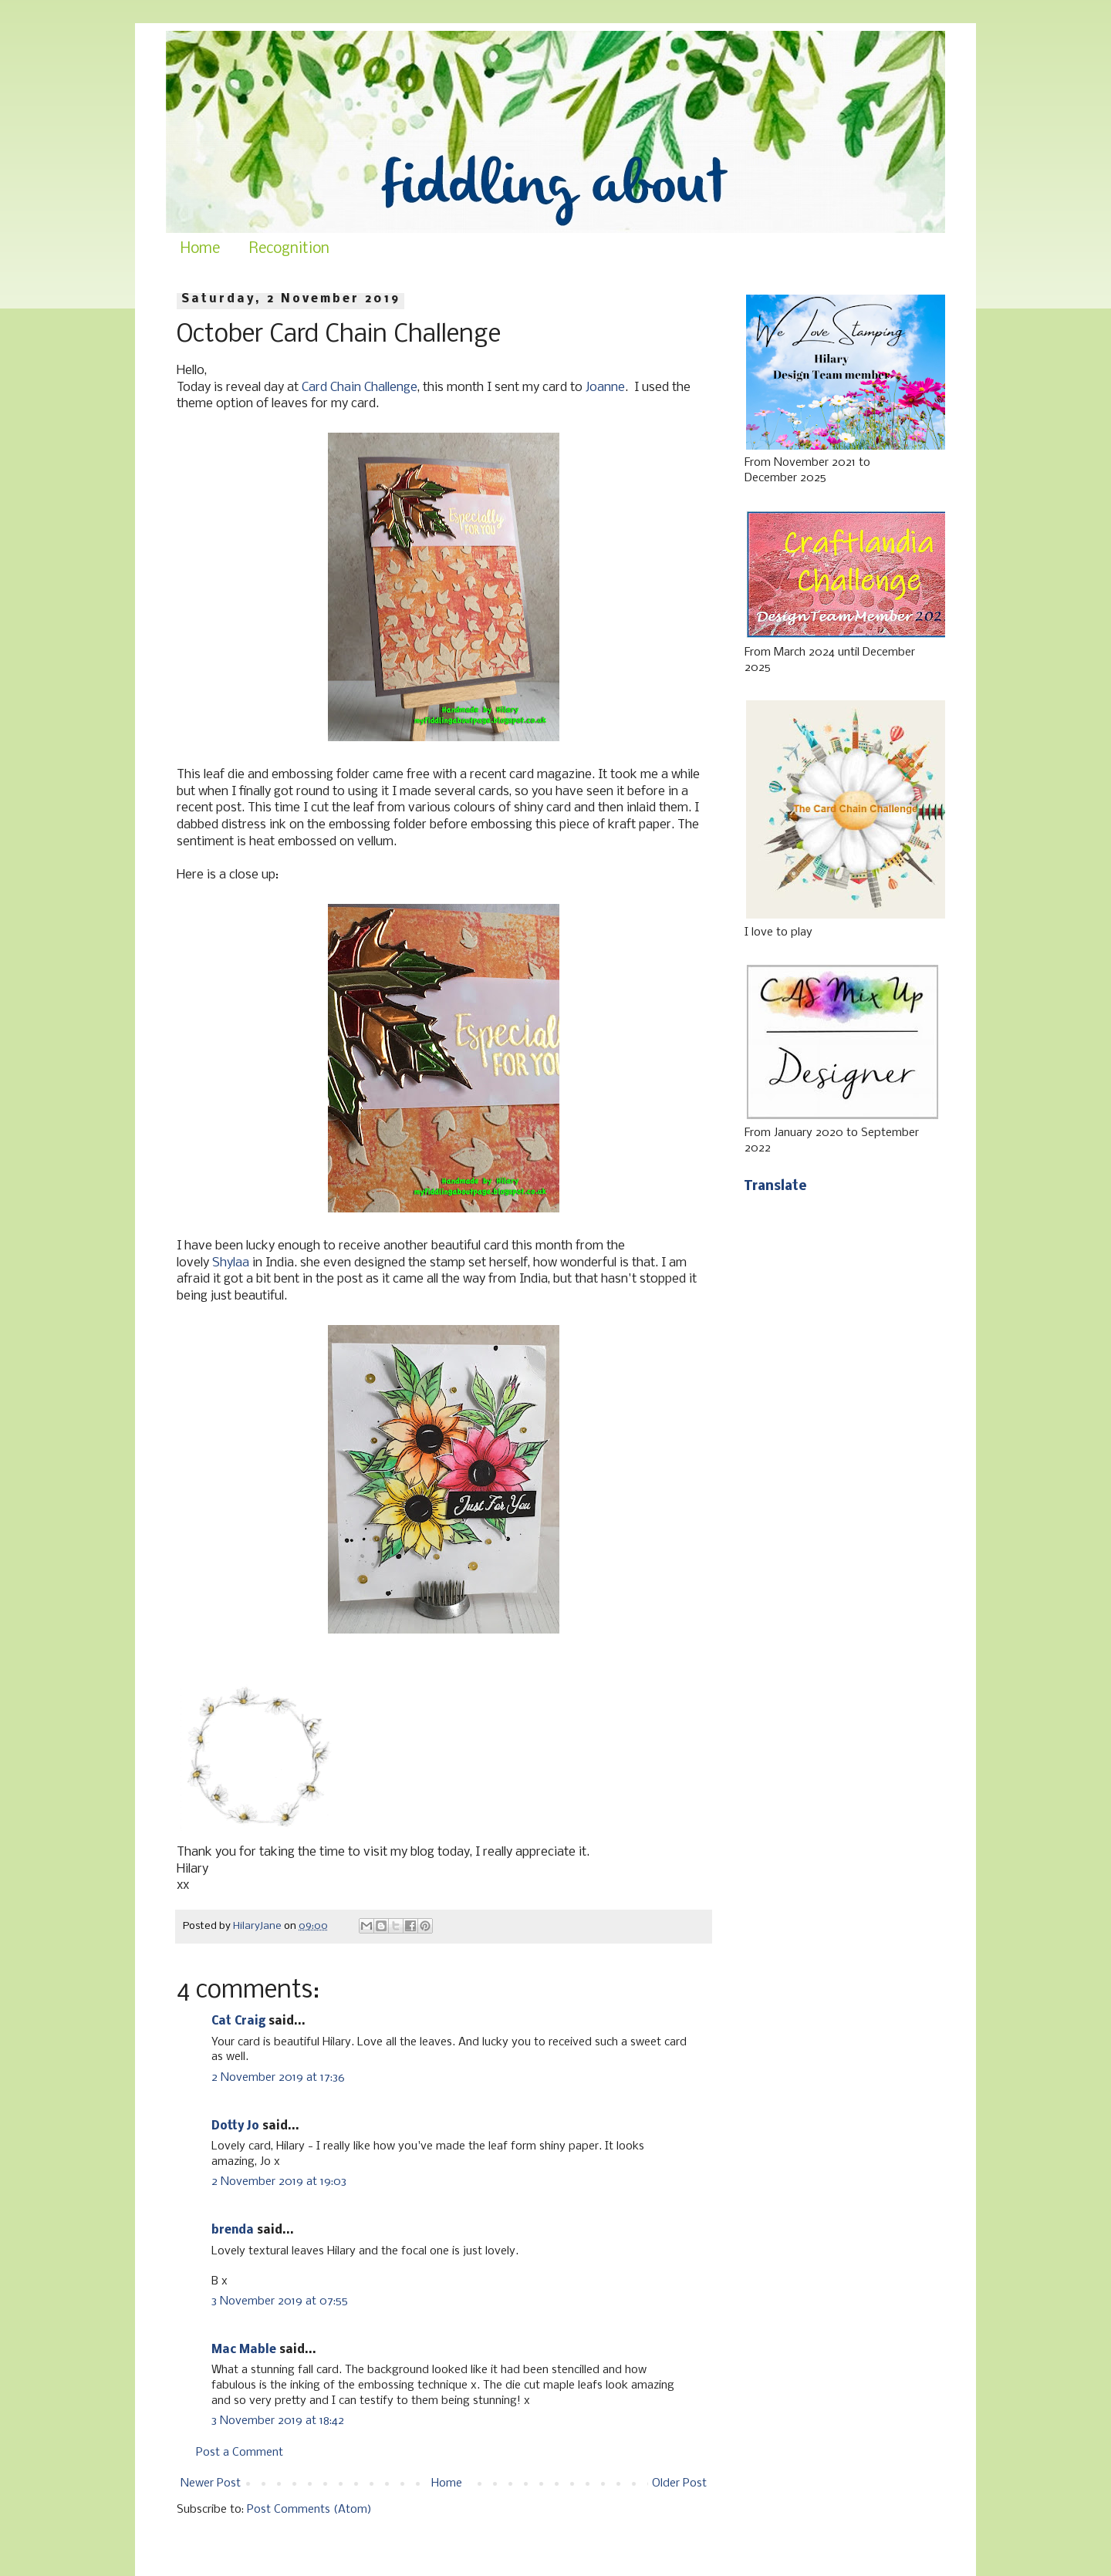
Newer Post (211, 2483)
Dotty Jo (235, 2126)
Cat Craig (238, 2021)
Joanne (605, 387)
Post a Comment (239, 2452)
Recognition (289, 249)
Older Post (679, 2483)
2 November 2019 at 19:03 (278, 2182)
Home (200, 249)
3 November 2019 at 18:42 (277, 2421)
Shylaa (230, 1262)
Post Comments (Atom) (309, 2510)
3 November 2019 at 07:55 (279, 2301)
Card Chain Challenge (359, 387)
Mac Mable (243, 2350)
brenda (232, 2230)
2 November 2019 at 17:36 (278, 2078)
